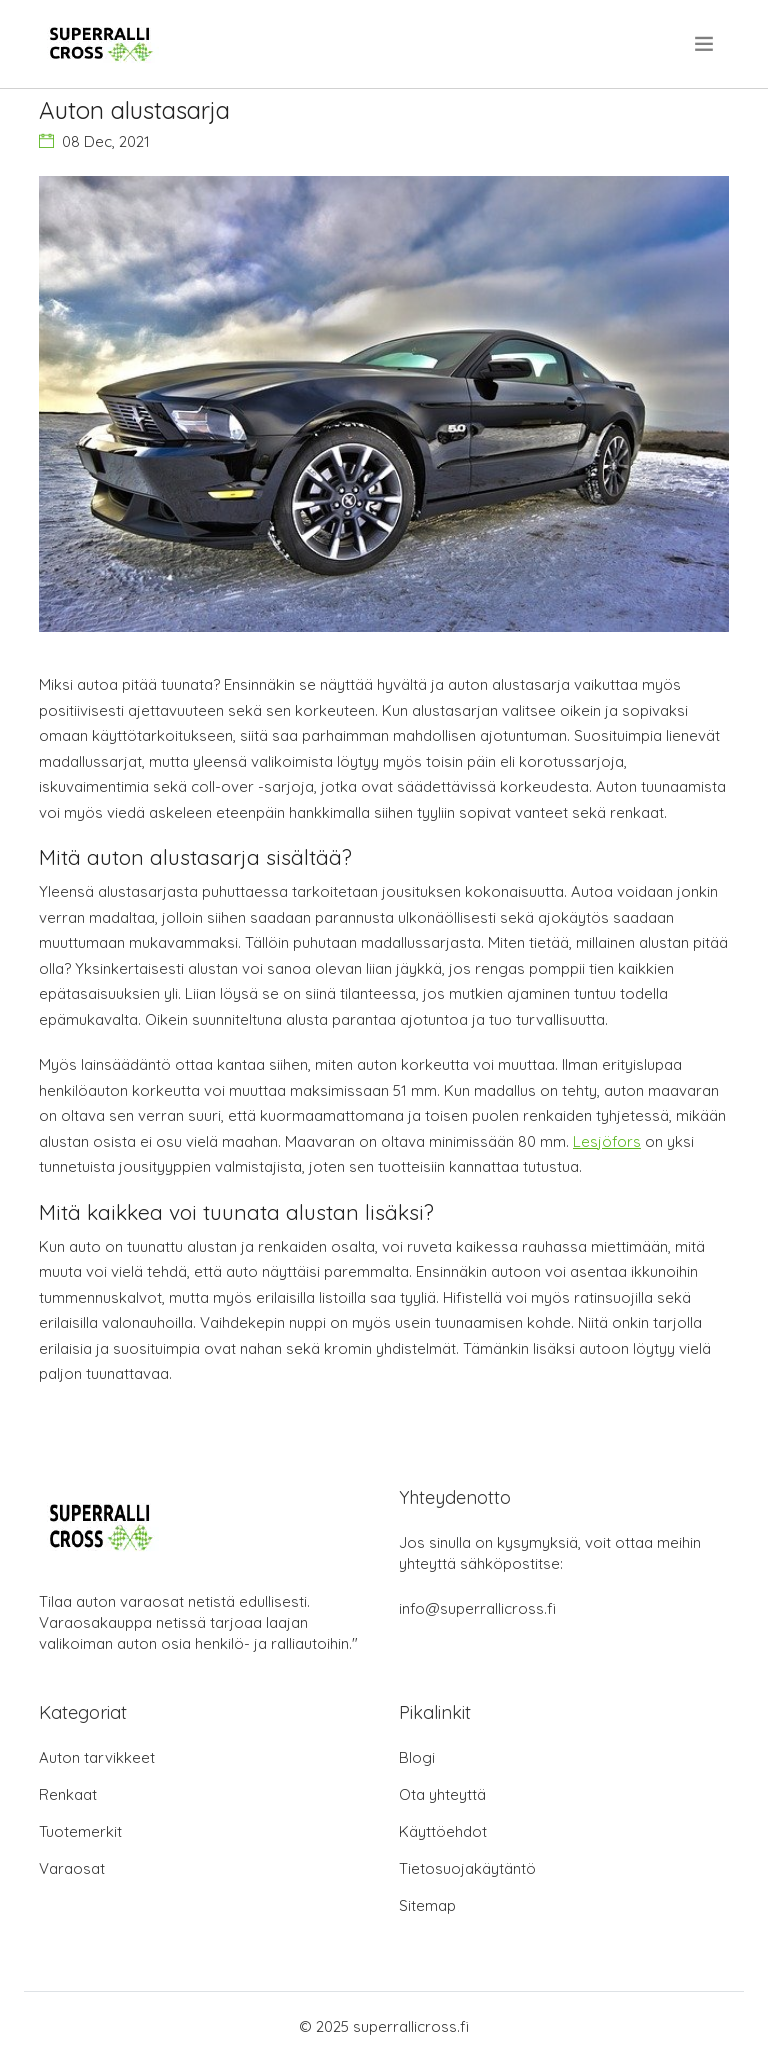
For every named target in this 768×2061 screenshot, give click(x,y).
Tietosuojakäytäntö (467, 1868)
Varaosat (72, 1868)
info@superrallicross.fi (477, 1608)
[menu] (705, 44)
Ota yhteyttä (442, 1794)
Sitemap (427, 1905)
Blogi (417, 1757)
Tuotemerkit (80, 1831)
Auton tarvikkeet (97, 1757)
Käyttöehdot (443, 1831)
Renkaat (68, 1794)
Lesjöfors (607, 1141)
